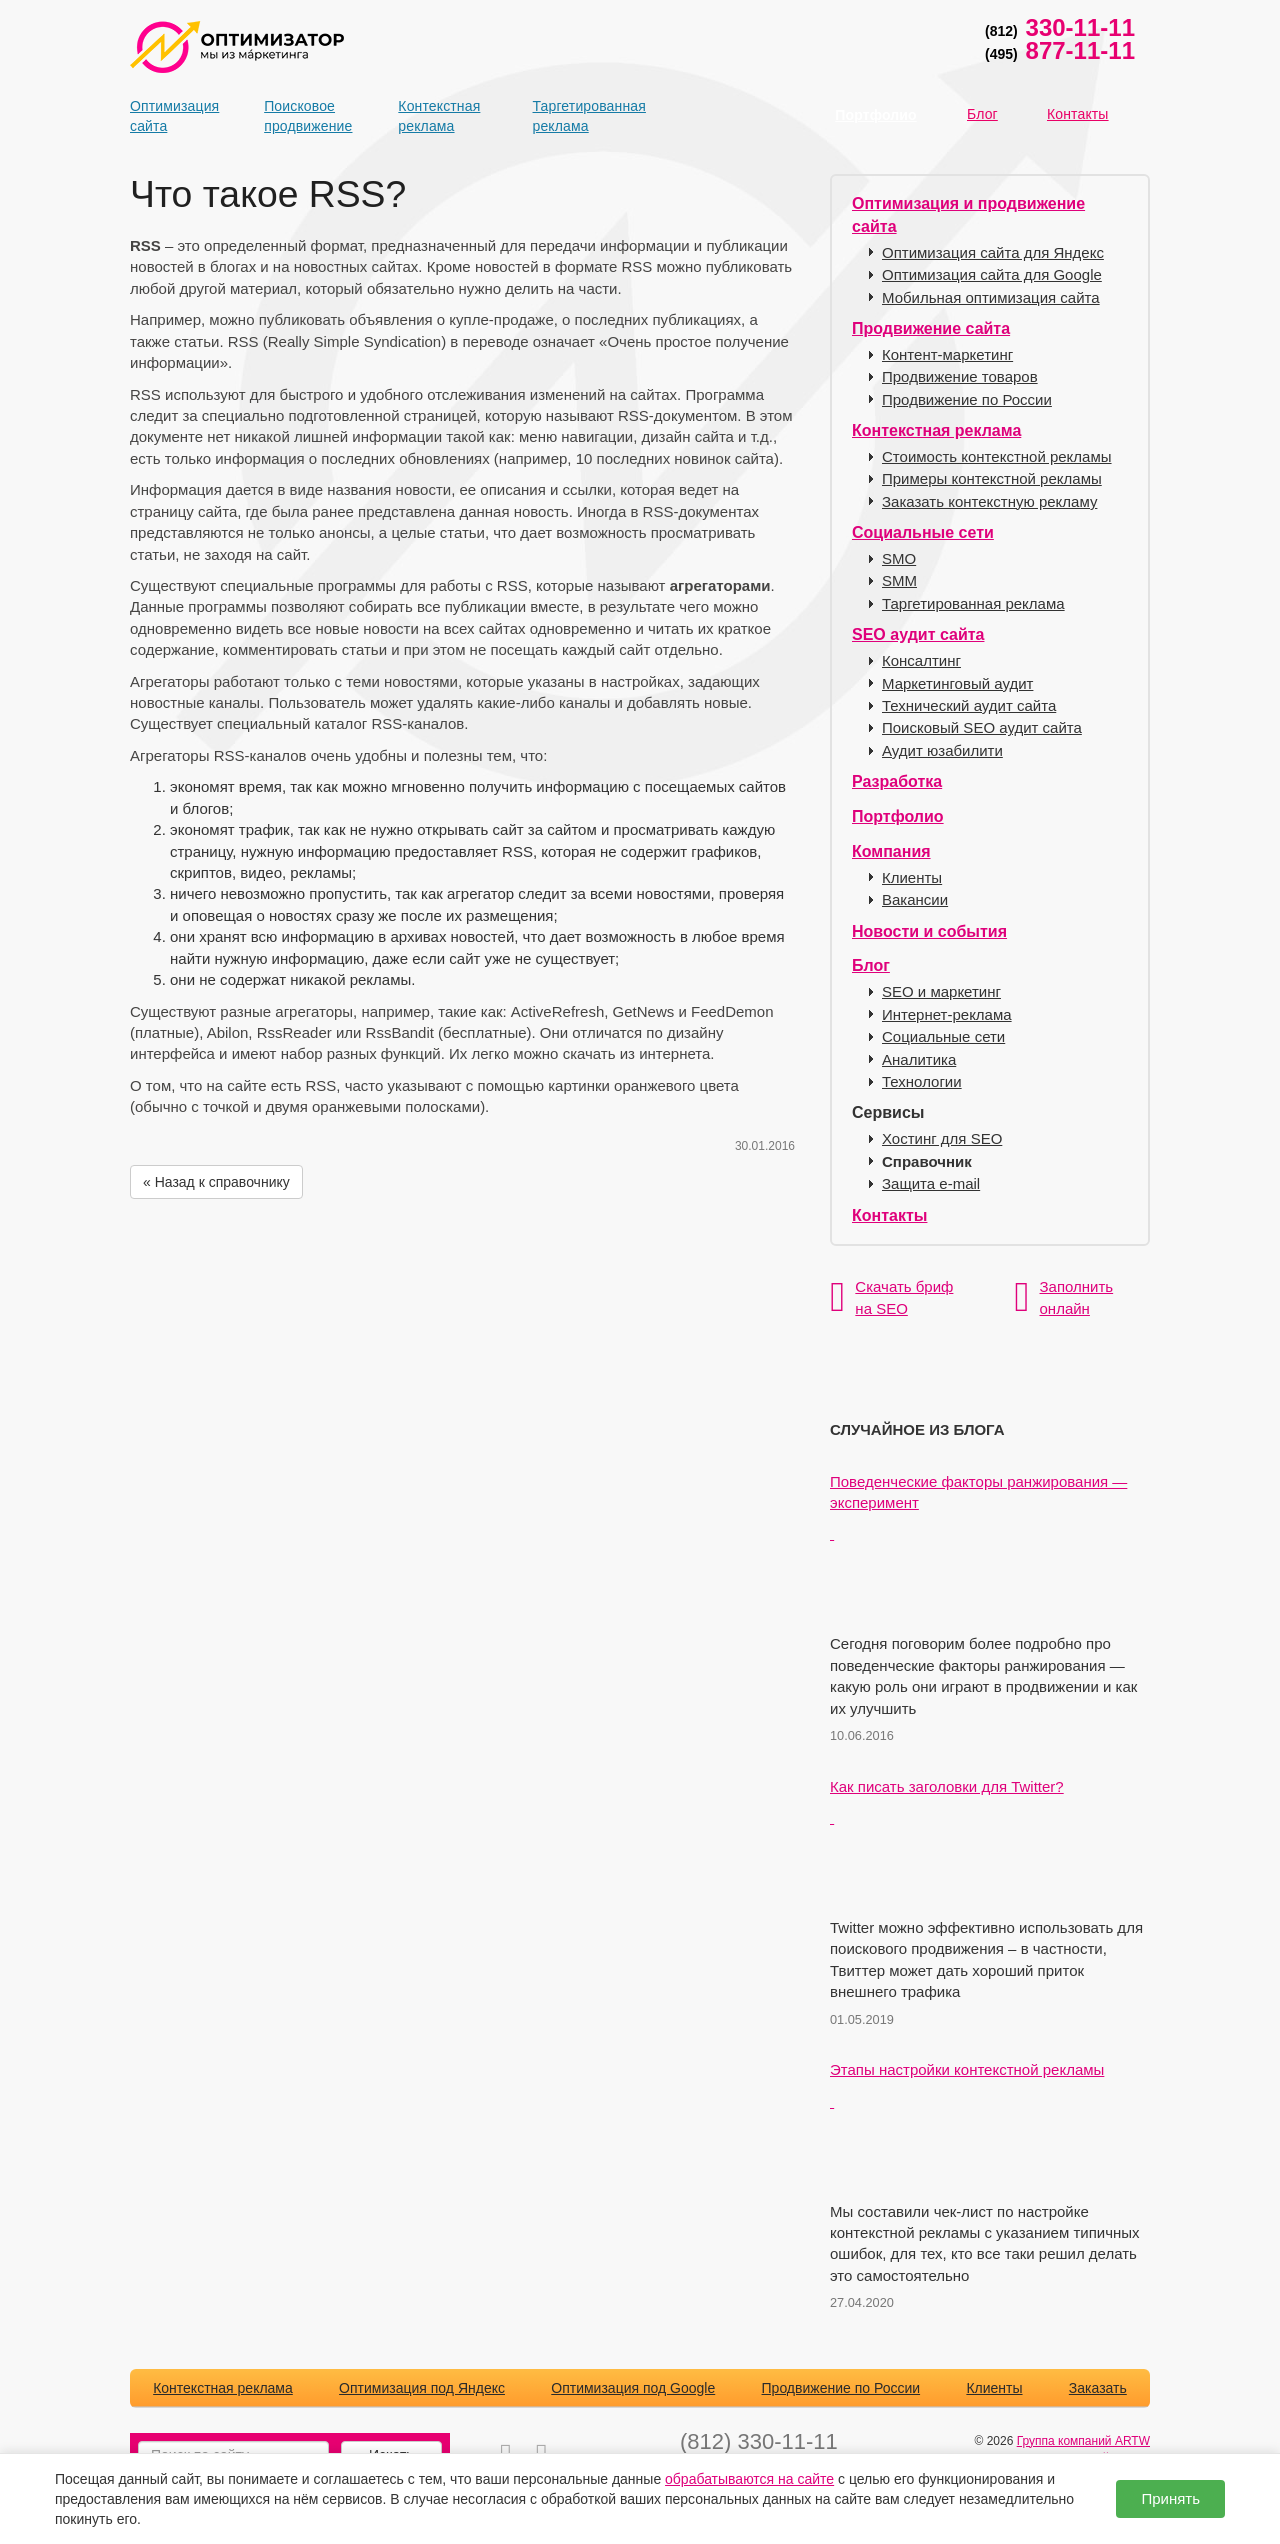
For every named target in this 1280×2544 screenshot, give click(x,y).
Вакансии (915, 899)
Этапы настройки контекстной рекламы (967, 2069)
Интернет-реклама (947, 1014)
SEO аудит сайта (918, 634)
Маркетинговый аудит (957, 683)
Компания (891, 851)
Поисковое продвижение (299, 116)
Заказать (1098, 2388)
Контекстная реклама (433, 116)
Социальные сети (923, 532)
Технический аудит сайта (969, 705)
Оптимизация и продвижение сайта (968, 215)
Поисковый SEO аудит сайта (982, 727)
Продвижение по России (967, 399)
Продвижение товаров (960, 376)
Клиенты (912, 877)
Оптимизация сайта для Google (992, 274)
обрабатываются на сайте (749, 2479)
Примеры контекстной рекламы (992, 478)
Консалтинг (921, 660)
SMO (899, 558)
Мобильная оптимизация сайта (991, 297)
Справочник (927, 1161)
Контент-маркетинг (947, 354)
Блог (982, 114)
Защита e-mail (931, 1183)
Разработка (897, 781)
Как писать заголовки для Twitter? (947, 1786)
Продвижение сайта (931, 328)
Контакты (1078, 114)
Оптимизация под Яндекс (422, 2388)
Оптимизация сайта (165, 116)
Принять (1170, 2498)
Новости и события (929, 931)
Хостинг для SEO (942, 1138)
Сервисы (888, 1112)
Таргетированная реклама (568, 116)
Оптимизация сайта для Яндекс (993, 252)
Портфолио (875, 115)
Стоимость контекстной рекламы (997, 456)
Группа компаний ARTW (1083, 2441)
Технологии (922, 1081)
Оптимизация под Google (633, 2388)
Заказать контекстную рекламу (989, 501)
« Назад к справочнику (216, 1182)
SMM (899, 580)
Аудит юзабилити (942, 750)
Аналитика (919, 1059)
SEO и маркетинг (941, 991)
